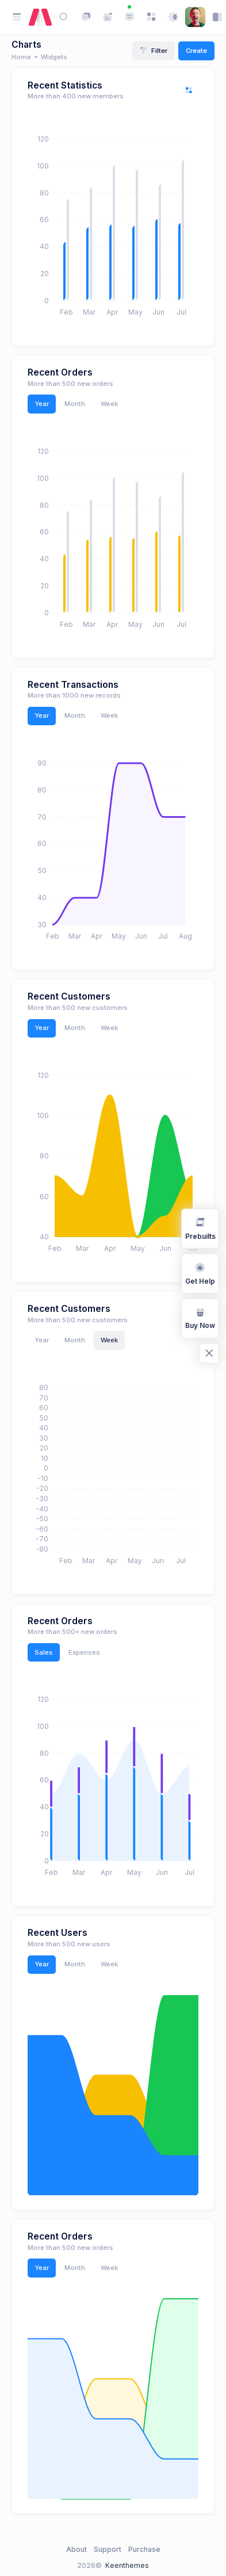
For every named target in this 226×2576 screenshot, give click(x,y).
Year (42, 404)
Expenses (84, 1652)
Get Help (200, 1273)
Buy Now (200, 1317)
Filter (153, 51)
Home (21, 57)
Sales (44, 1652)
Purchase (144, 2549)
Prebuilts (200, 1228)
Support (107, 2549)
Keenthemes (127, 2565)
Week (109, 404)
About (76, 2549)
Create (196, 51)
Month (74, 404)
